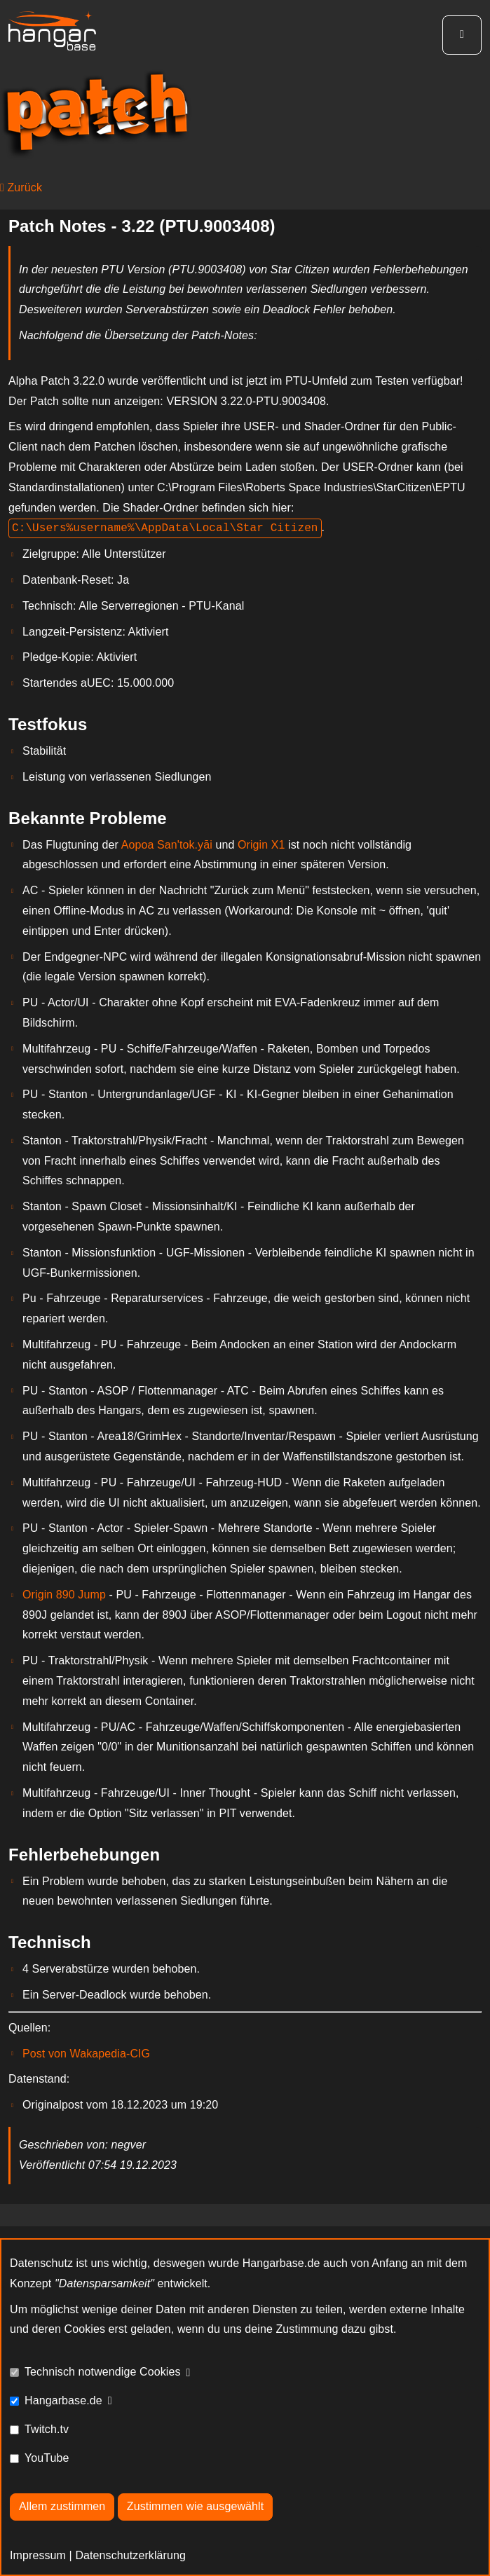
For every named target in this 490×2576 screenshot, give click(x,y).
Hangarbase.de (63, 2400)
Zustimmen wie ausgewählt (195, 2506)
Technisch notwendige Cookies (103, 2372)
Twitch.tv (47, 2429)
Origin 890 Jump (64, 1595)
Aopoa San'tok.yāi (166, 845)
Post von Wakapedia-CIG (86, 2054)
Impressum (38, 2555)
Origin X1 (261, 845)
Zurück (21, 187)
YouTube (47, 2458)
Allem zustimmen (62, 2506)
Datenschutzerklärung (130, 2555)
